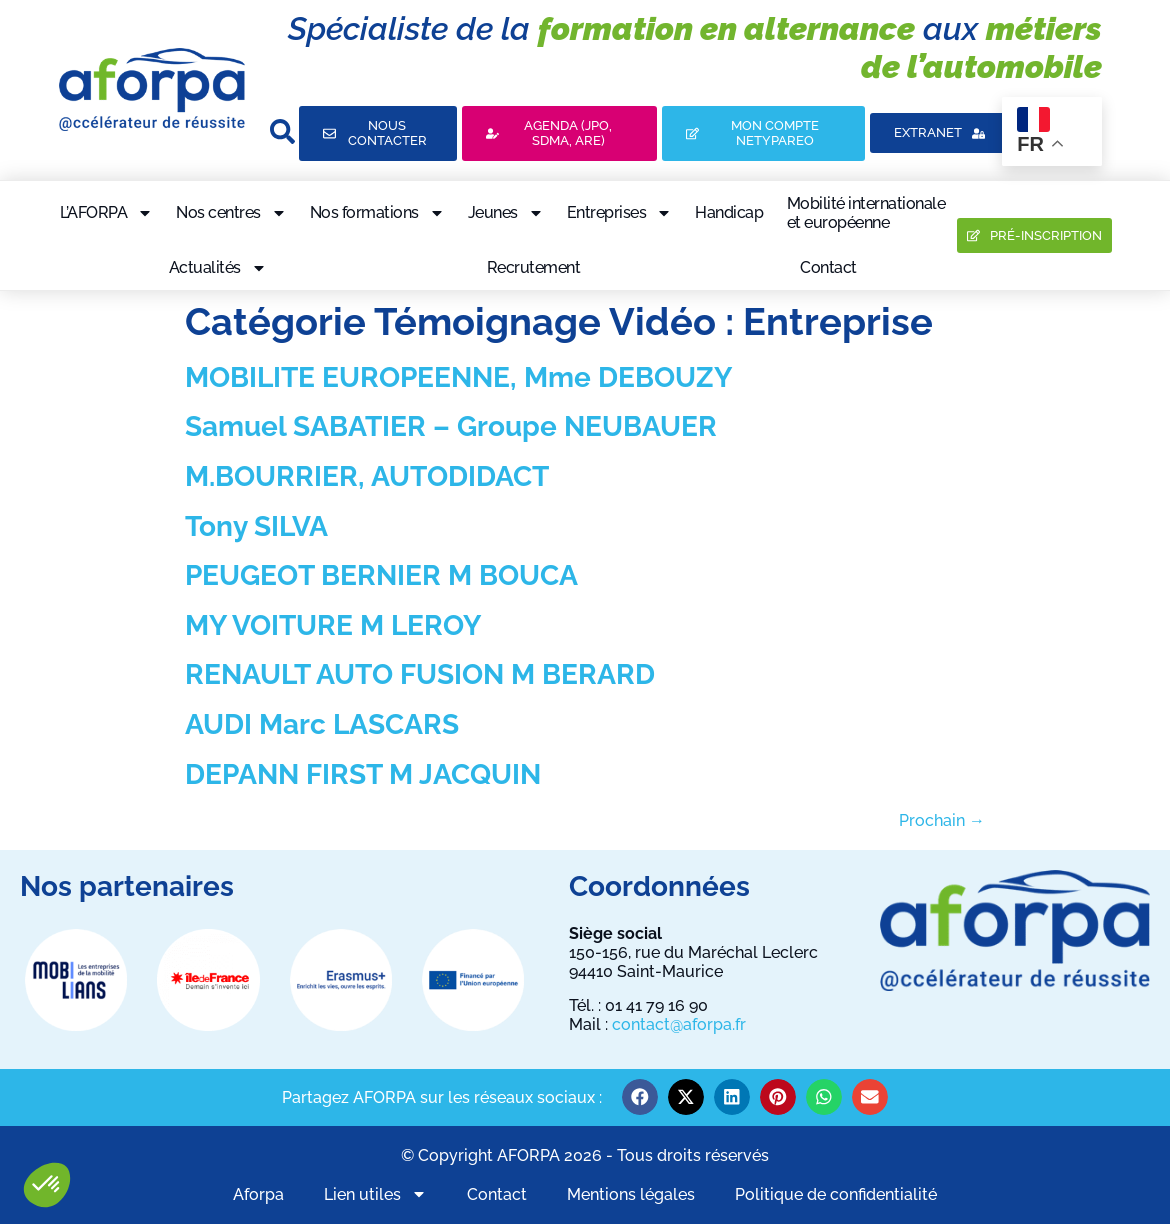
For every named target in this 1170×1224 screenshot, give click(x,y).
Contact (828, 267)
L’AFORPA (106, 213)
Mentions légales (631, 1194)
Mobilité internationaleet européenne (866, 213)
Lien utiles (375, 1194)
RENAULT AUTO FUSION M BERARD (420, 674)
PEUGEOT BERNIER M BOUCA (381, 575)
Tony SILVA (256, 526)
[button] (47, 1185)
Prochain (942, 820)
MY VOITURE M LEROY (333, 625)
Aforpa (258, 1194)
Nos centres (231, 213)
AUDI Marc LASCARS (322, 724)
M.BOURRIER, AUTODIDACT (367, 476)
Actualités (218, 268)
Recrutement (534, 267)
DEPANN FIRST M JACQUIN (363, 774)
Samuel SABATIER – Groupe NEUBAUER (451, 426)
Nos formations (377, 213)
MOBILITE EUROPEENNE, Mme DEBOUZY (458, 377)
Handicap (729, 212)
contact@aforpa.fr (679, 1024)
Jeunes (506, 213)
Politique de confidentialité (836, 1194)
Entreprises (620, 213)
